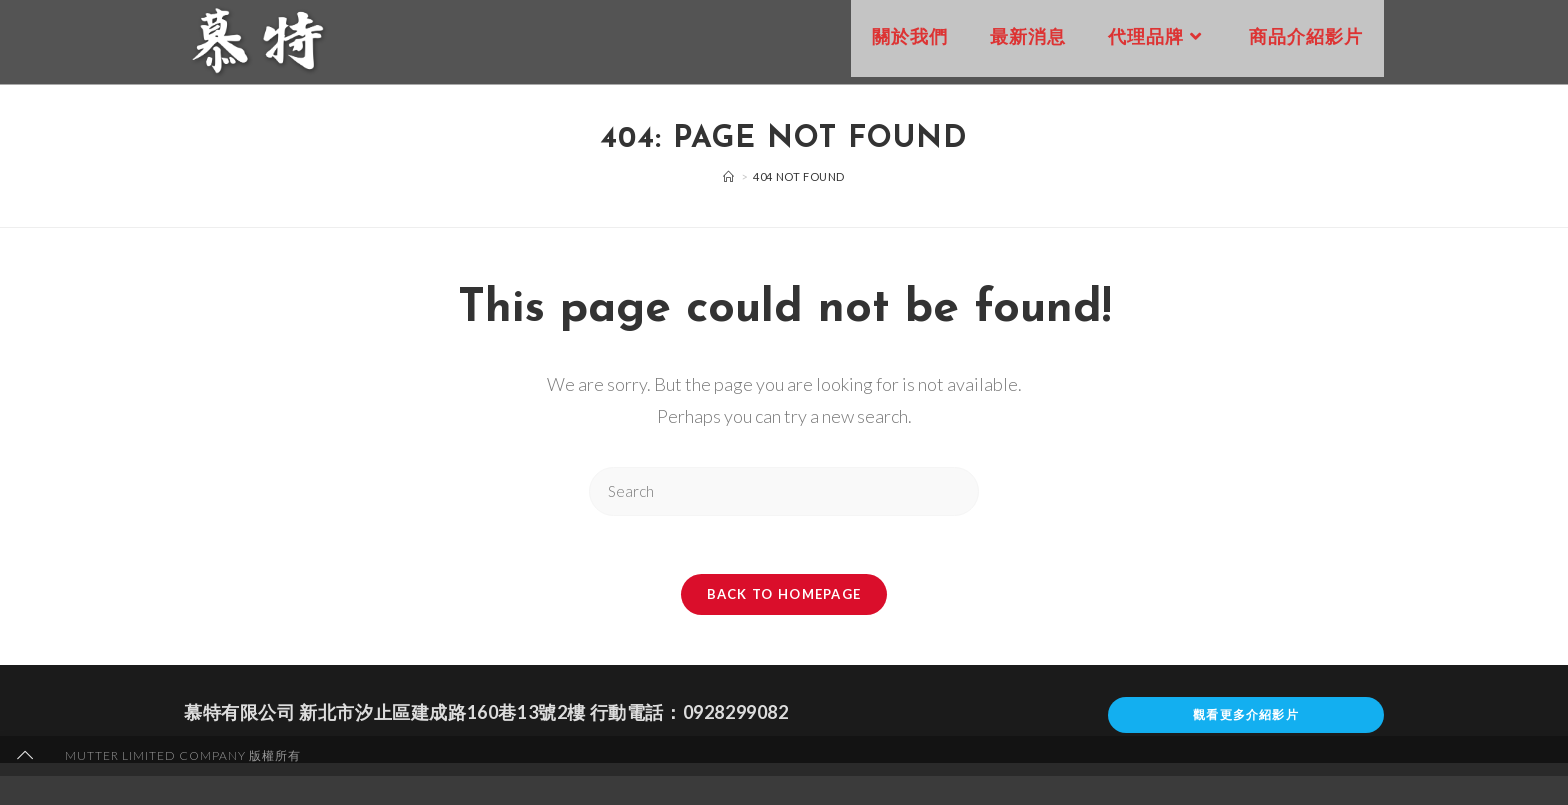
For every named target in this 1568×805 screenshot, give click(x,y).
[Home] (729, 176)
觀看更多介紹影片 (1246, 716)
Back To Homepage (784, 596)
